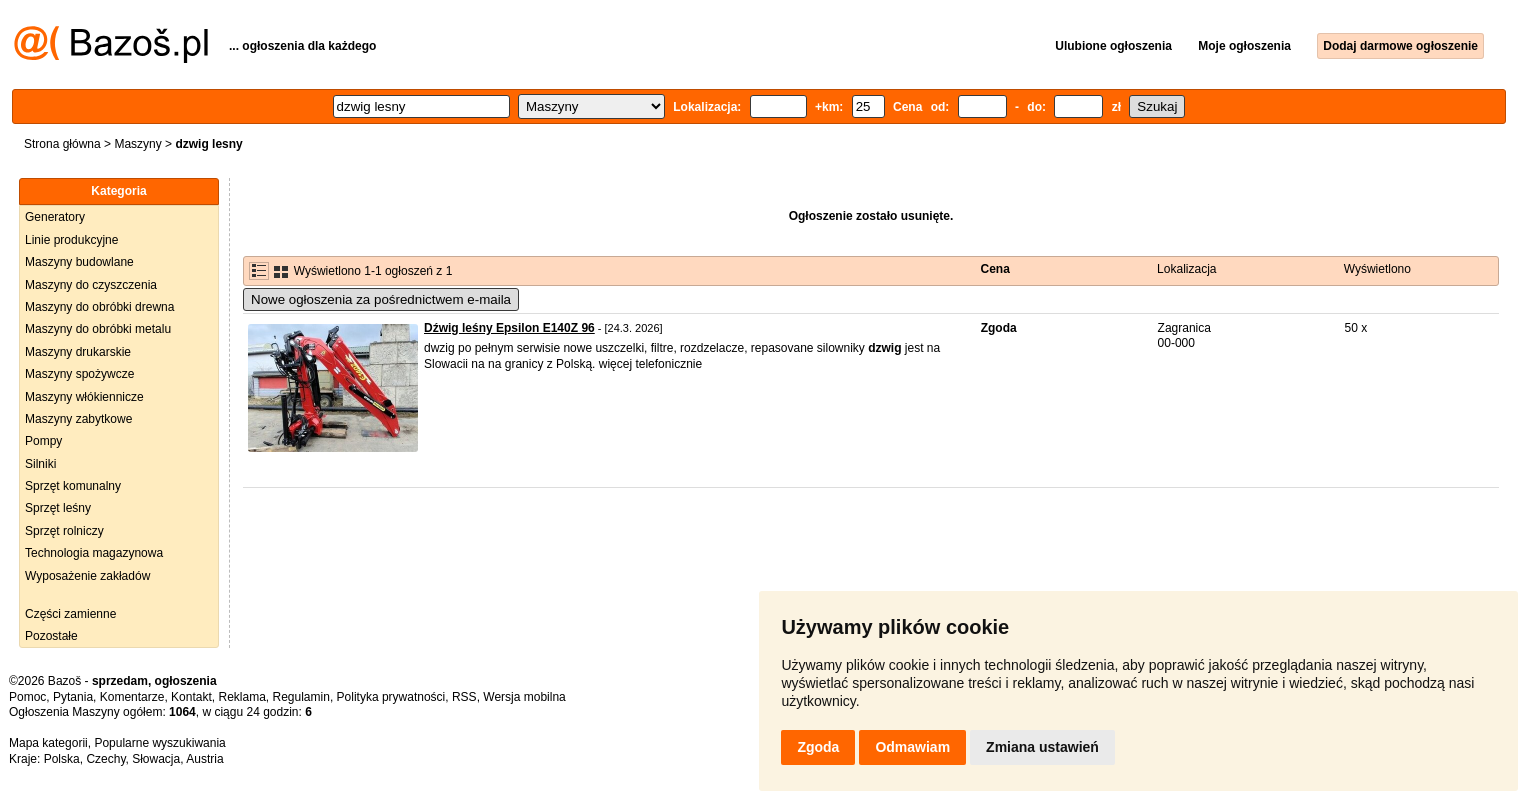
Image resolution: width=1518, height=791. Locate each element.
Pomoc (27, 697)
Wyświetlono (1377, 269)
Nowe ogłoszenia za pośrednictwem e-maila (381, 299)
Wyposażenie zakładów (87, 576)
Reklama (241, 697)
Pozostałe (51, 636)
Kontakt (191, 697)
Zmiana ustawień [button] (1042, 747)
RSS (464, 697)
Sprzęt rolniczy (64, 531)
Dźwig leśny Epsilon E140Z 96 (509, 328)
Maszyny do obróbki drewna (99, 307)
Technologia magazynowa (94, 553)
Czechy (105, 759)
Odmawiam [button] (912, 747)
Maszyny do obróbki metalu (98, 329)
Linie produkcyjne (71, 240)
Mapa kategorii (48, 743)
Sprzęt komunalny (73, 486)
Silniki (40, 464)
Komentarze (132, 697)
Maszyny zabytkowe (78, 419)
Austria (204, 759)
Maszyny (137, 144)
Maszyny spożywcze (79, 374)
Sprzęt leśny (58, 508)
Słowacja (156, 759)
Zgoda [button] (818, 747)
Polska (62, 759)
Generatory (55, 217)
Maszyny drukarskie (78, 352)
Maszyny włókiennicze (84, 397)
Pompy (43, 441)
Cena (995, 269)
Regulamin (301, 697)
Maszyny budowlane (79, 262)
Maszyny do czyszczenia (91, 285)
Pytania (73, 697)
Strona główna (62, 144)
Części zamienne (70, 614)
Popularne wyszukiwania (159, 743)
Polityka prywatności (391, 697)
